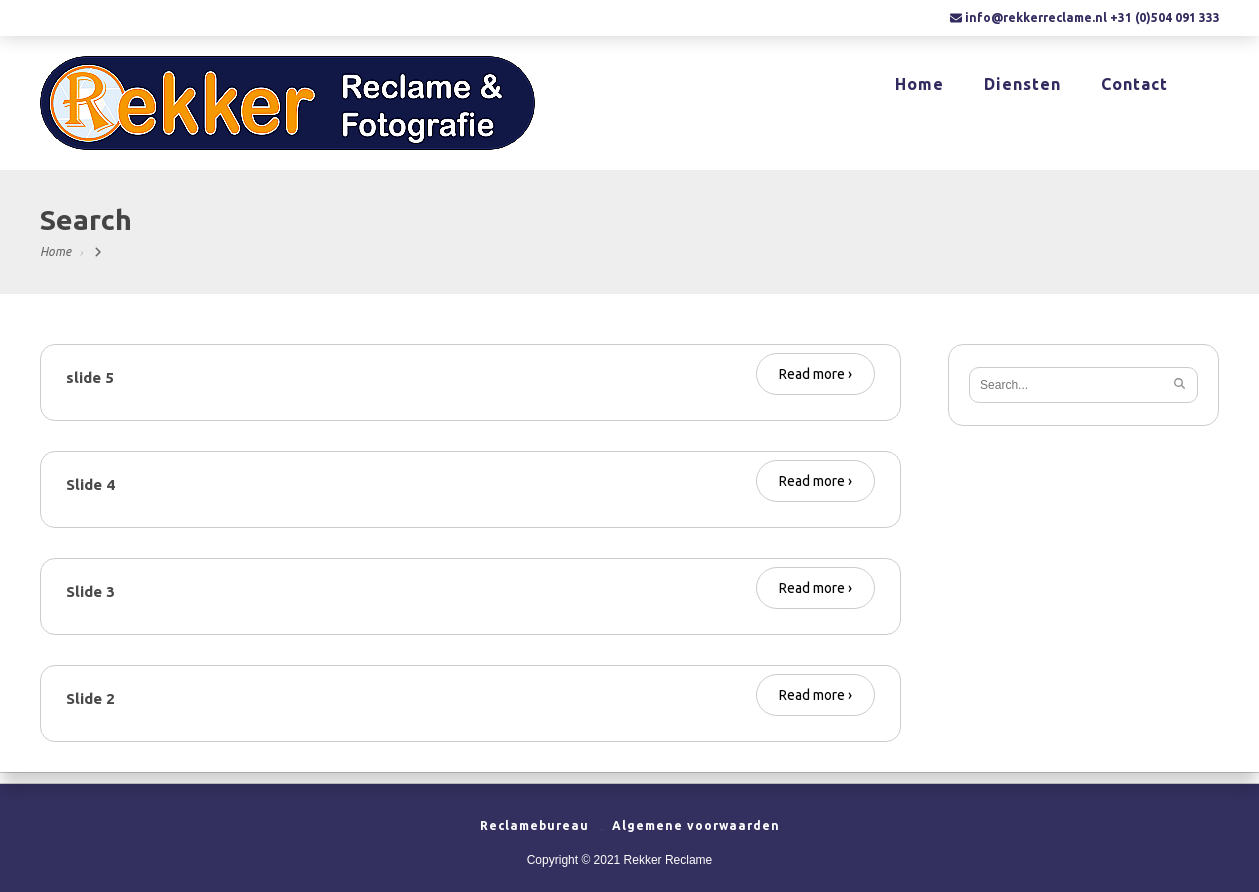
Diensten (1022, 86)
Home (919, 86)
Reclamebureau (534, 825)
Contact (1134, 86)
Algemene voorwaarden (696, 825)
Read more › (815, 374)
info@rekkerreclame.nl (1036, 17)
